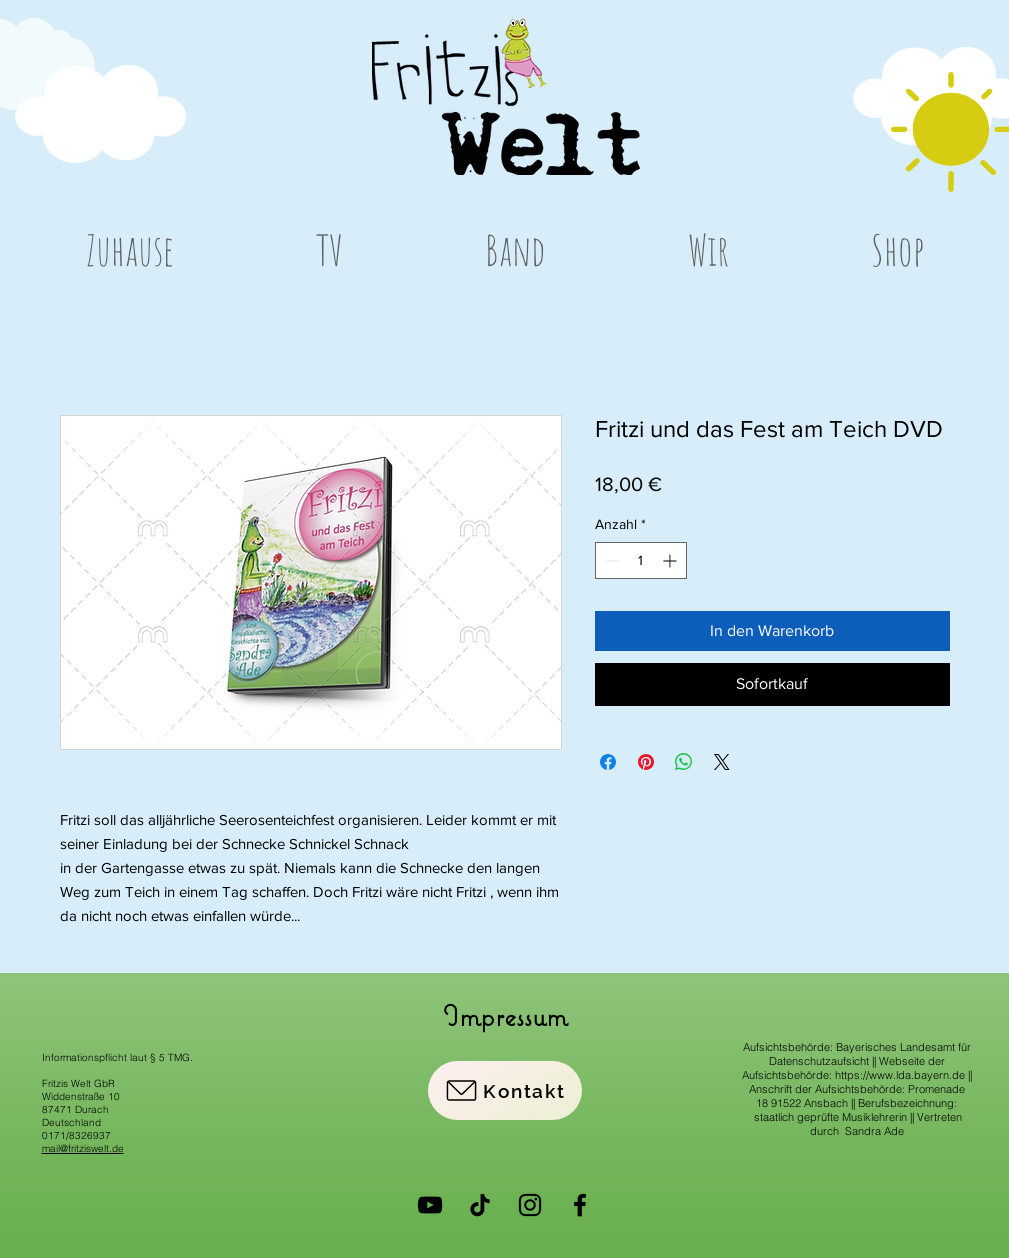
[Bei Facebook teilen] (608, 762)
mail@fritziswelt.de (83, 1148)
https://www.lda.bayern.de (900, 1075)
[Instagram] (530, 1205)
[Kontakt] (505, 1090)
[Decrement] (610, 560)
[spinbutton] (641, 560)
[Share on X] (722, 762)
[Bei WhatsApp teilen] (684, 762)
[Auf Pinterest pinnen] (646, 762)
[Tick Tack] (480, 1205)
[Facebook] (580, 1205)
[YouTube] (430, 1205)
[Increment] (671, 560)
